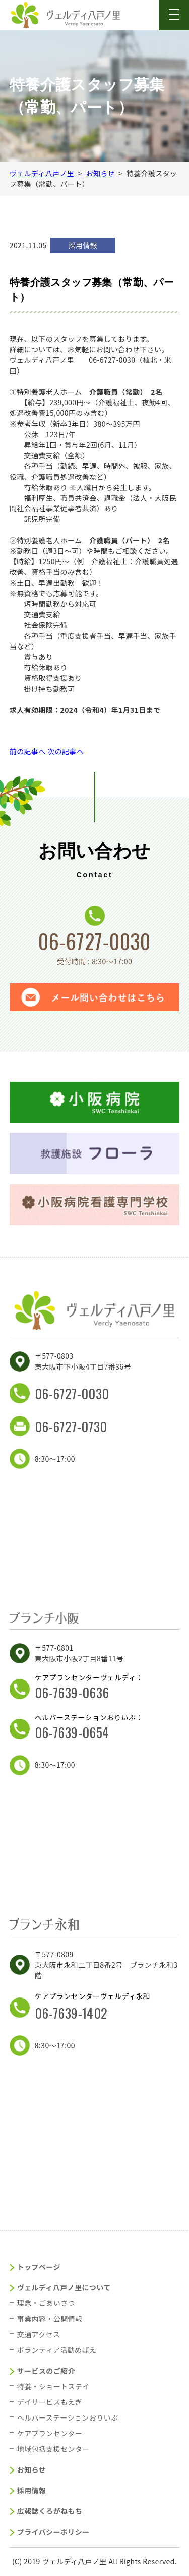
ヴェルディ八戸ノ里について (64, 2287)
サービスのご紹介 (46, 2370)
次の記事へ (65, 751)
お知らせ (100, 173)
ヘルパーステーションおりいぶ (67, 2417)
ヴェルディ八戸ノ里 (42, 173)
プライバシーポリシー (53, 2532)
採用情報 (31, 2490)
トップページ (38, 2267)
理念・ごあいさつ (46, 2303)
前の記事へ (28, 751)
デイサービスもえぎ (49, 2402)
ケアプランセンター (50, 2433)
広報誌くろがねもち (50, 2511)
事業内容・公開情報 (50, 2319)
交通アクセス (38, 2334)
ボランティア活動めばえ (57, 2350)
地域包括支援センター (53, 2449)
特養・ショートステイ (53, 2386)
